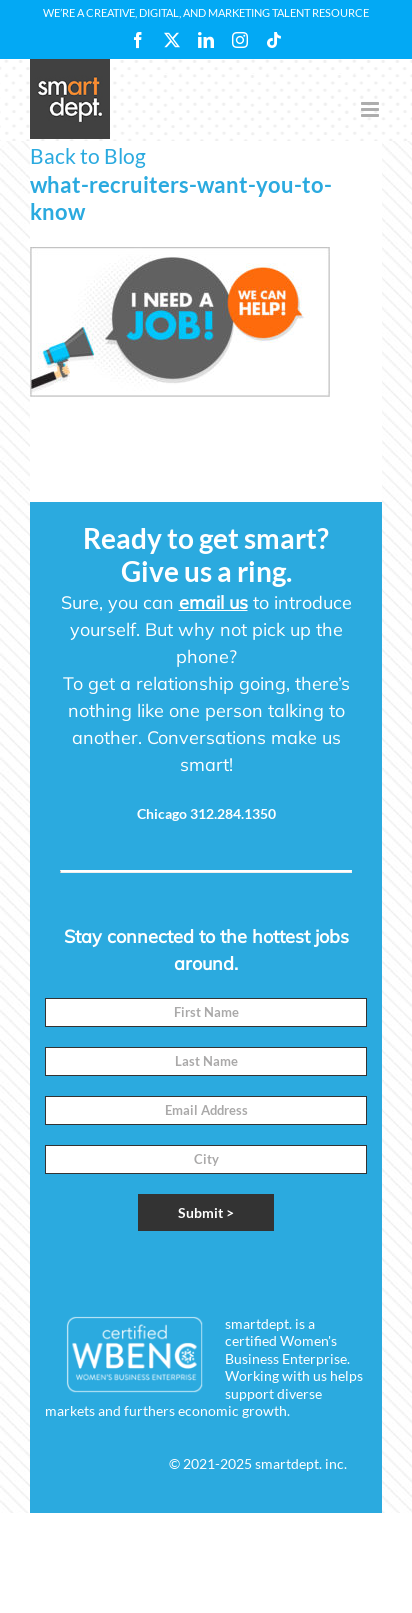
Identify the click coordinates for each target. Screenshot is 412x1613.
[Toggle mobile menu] (371, 109)
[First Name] (206, 1012)
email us (213, 602)
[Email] (206, 1110)
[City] (206, 1159)
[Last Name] (206, 1061)
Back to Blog (88, 155)
